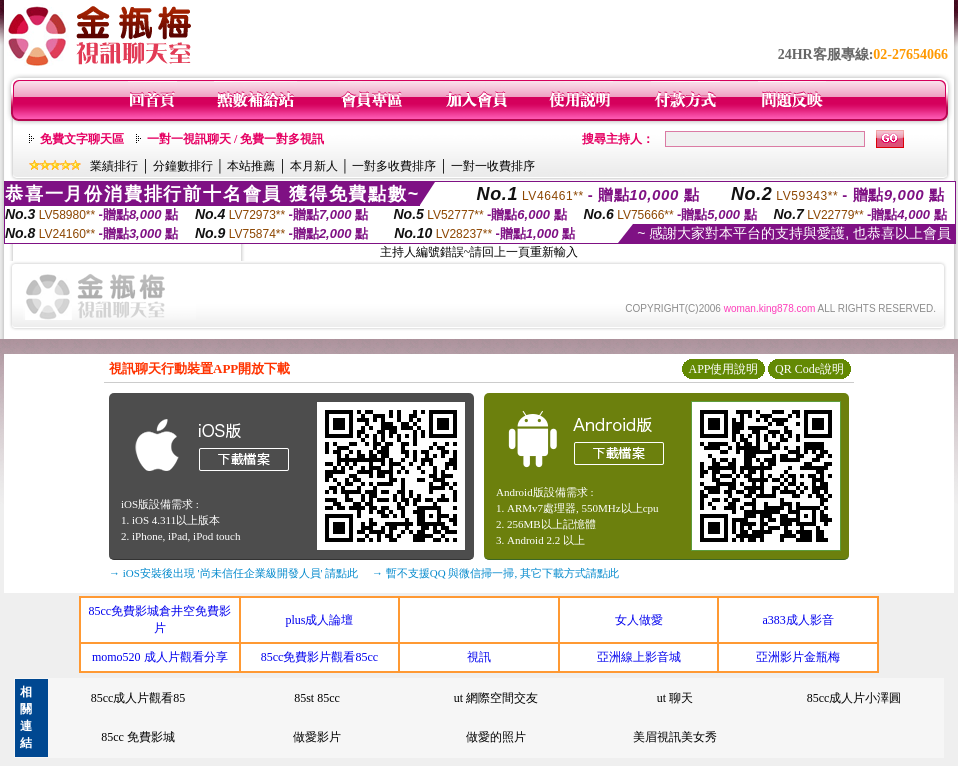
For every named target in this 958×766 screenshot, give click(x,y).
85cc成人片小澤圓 (854, 698)
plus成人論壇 (319, 620)
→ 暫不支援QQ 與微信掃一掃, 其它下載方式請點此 (495, 573)
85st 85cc (317, 698)
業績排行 (114, 166)
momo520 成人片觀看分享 (160, 657)
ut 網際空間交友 (496, 698)
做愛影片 (317, 737)
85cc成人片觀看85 (138, 698)
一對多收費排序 (394, 166)
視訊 (479, 657)
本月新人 (314, 166)
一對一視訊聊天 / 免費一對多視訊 (235, 139)
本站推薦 (251, 166)
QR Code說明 (809, 369)
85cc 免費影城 (138, 737)
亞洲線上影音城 (639, 657)
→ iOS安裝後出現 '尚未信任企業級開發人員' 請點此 (233, 573)
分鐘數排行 (183, 166)
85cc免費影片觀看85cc (319, 657)
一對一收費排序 (493, 166)
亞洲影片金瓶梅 (798, 657)
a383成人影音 (798, 620)
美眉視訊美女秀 (675, 737)
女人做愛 (639, 620)
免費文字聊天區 (82, 139)
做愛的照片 (496, 737)
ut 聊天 (675, 698)
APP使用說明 (723, 369)
